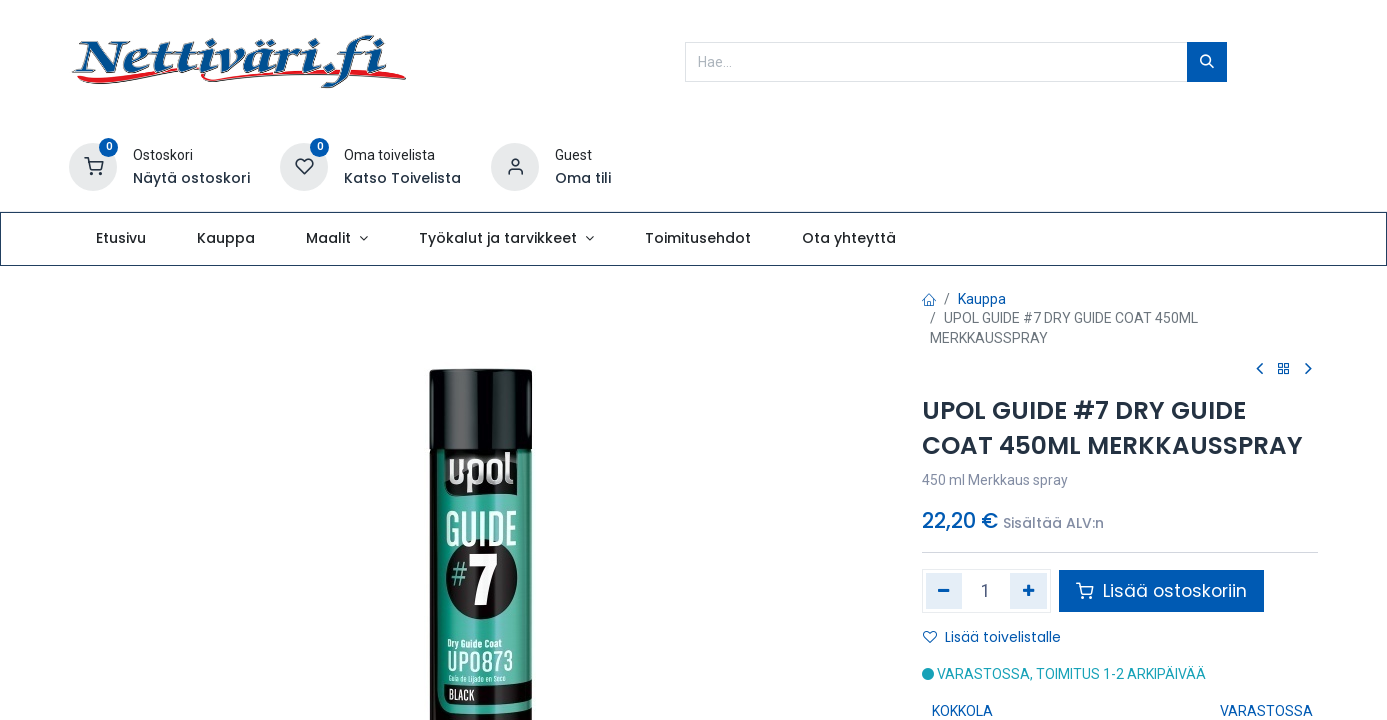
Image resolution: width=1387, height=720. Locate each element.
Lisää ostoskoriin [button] (1161, 591)
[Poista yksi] (944, 591)
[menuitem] (120, 239)
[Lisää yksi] (1028, 591)
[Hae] (1207, 62)
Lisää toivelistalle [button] (992, 637)
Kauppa (982, 299)
